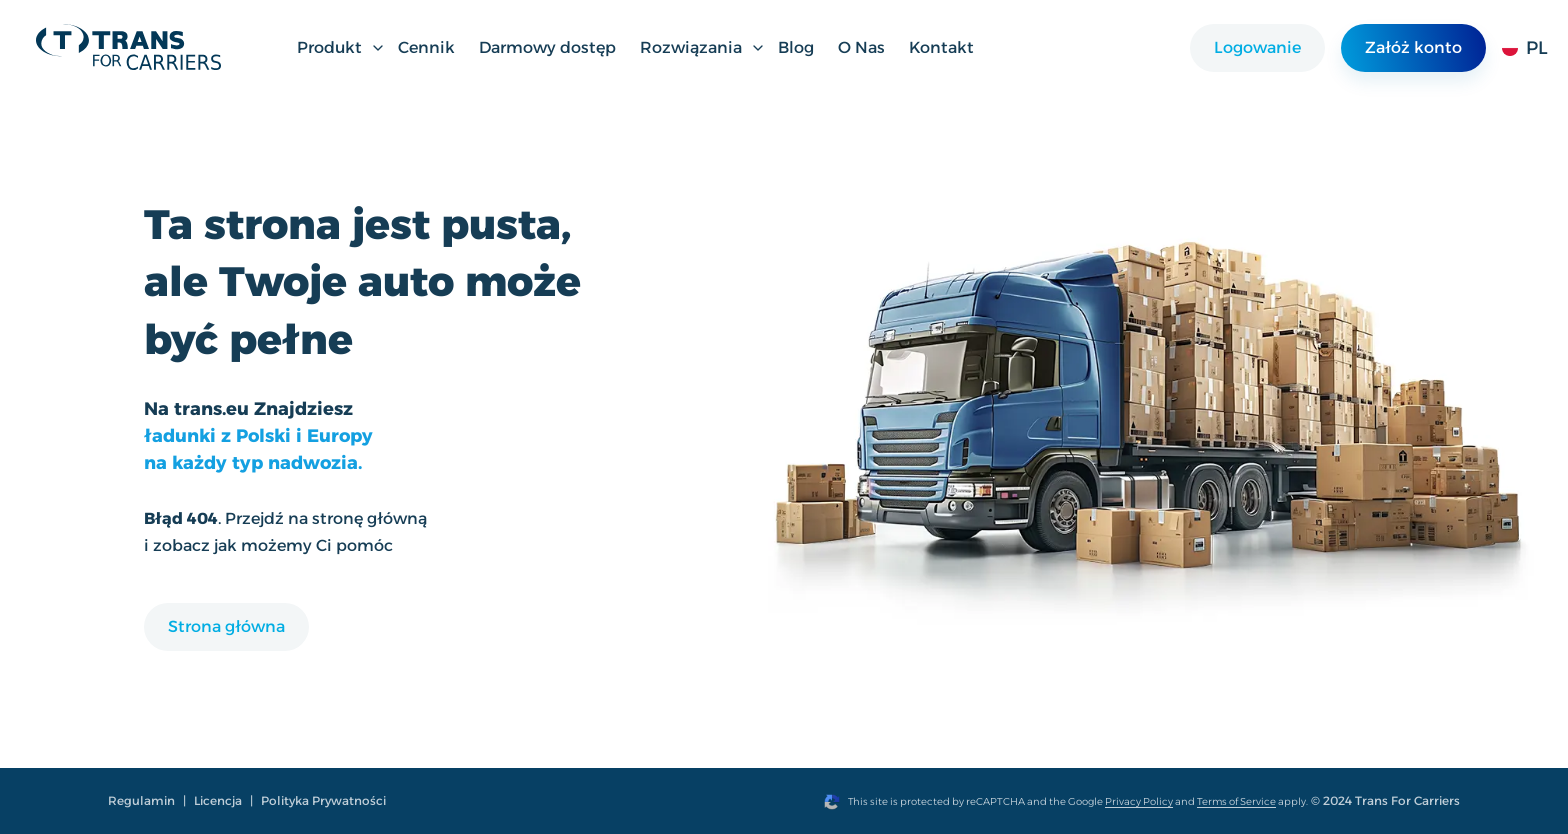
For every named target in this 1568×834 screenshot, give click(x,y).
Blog (796, 47)
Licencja (218, 800)
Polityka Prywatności (323, 800)
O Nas (861, 47)
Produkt (341, 47)
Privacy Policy (1139, 801)
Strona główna (226, 626)
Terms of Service (1236, 801)
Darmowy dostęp (547, 47)
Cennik (426, 47)
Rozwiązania (703, 47)
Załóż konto (1413, 47)
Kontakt (941, 47)
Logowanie (1257, 47)
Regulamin (141, 800)
